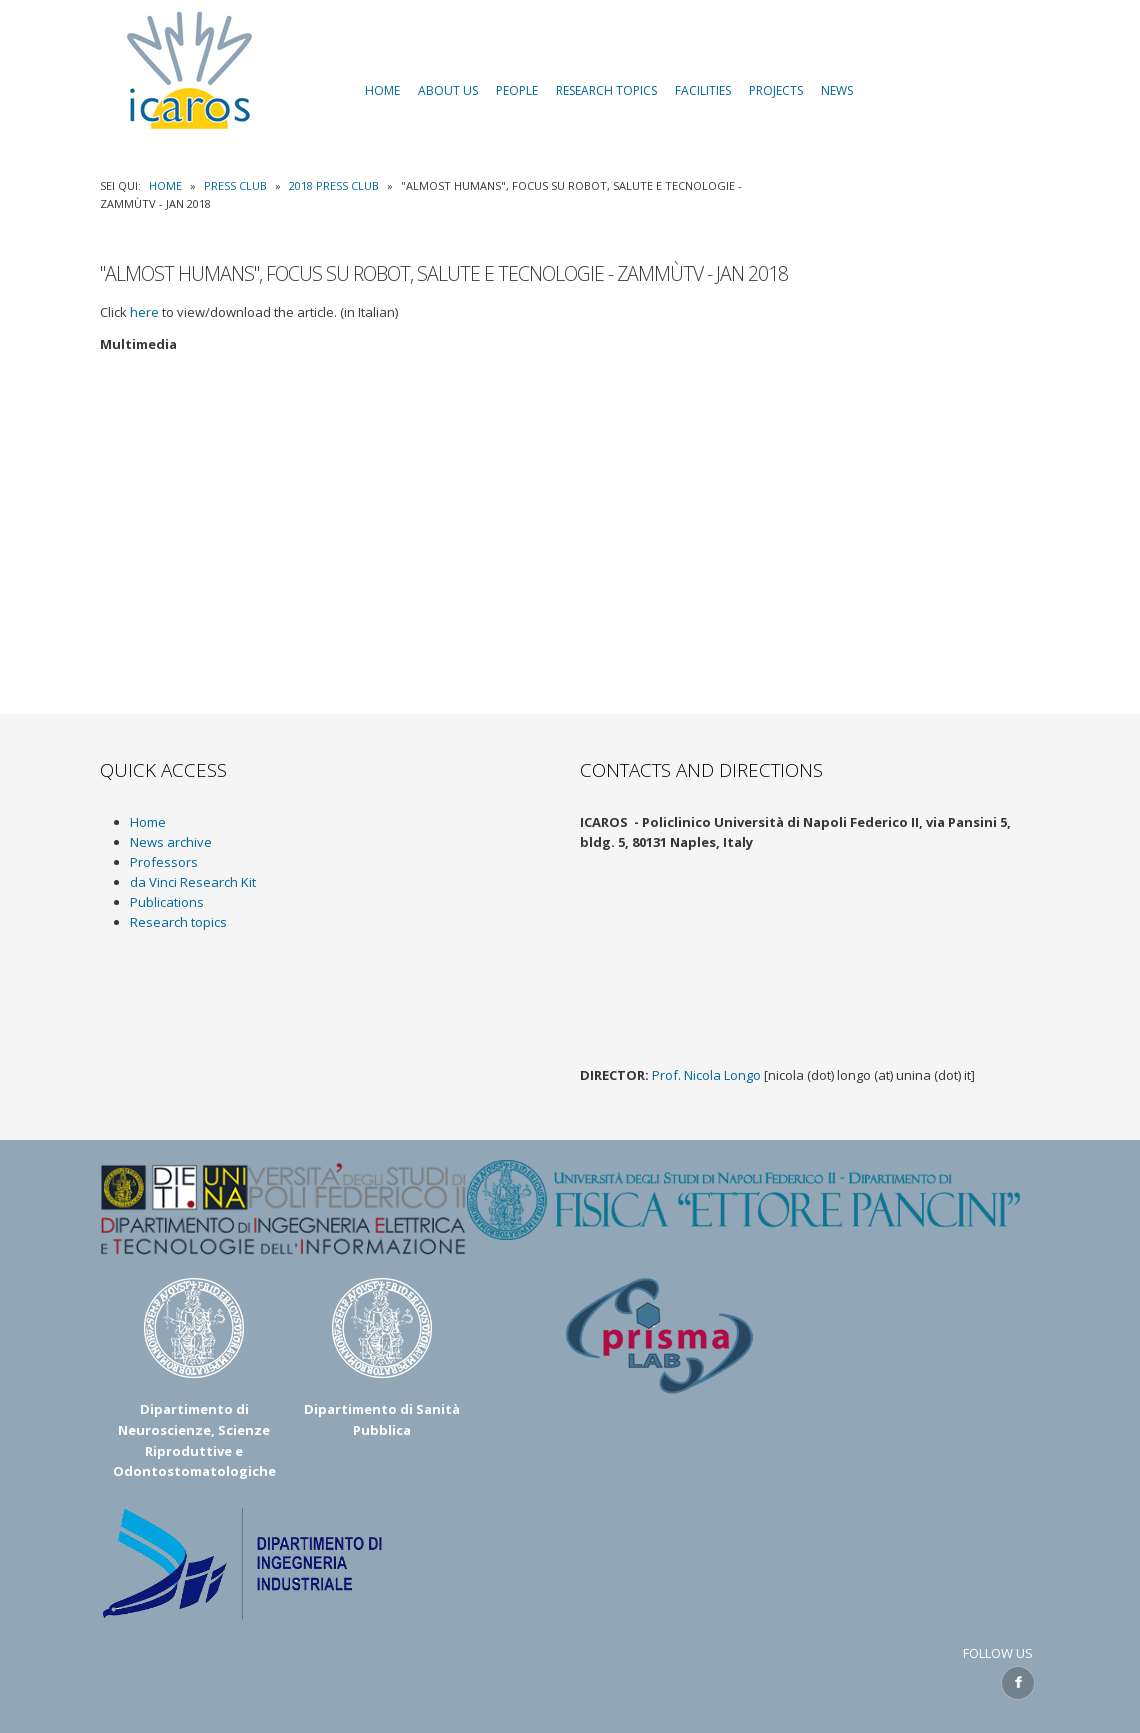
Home (165, 185)
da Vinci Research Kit (193, 882)
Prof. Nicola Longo (706, 1075)
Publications (167, 902)
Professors (164, 862)
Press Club (235, 185)
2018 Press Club (334, 185)
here (144, 312)
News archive (171, 842)
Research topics (178, 922)
